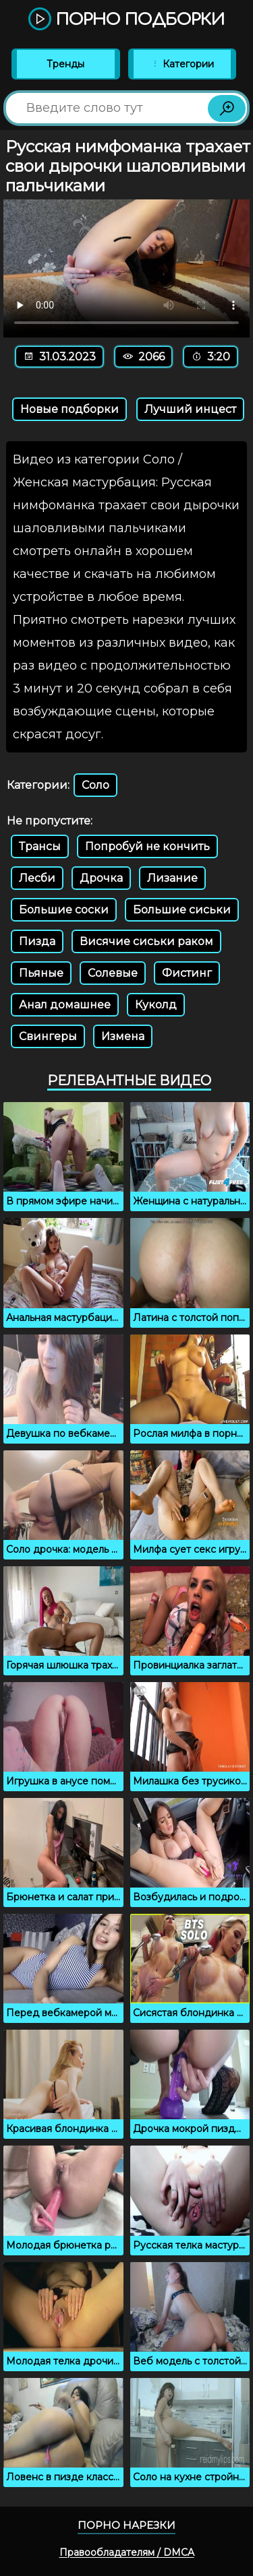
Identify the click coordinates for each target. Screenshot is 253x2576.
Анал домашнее (65, 1004)
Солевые (113, 973)
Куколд (156, 1004)
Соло (95, 785)
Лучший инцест (190, 409)
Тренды (65, 64)
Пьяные (41, 973)
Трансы (40, 846)
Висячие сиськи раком (146, 941)
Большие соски (64, 909)
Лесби (37, 878)
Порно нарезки (126, 2525)
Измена (122, 1036)
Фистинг (187, 973)
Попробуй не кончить (147, 846)
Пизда (37, 941)
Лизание (172, 878)
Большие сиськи (182, 909)
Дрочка (101, 878)
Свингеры (48, 1036)
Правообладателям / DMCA (126, 2552)
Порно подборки (126, 20)
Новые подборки (69, 409)
